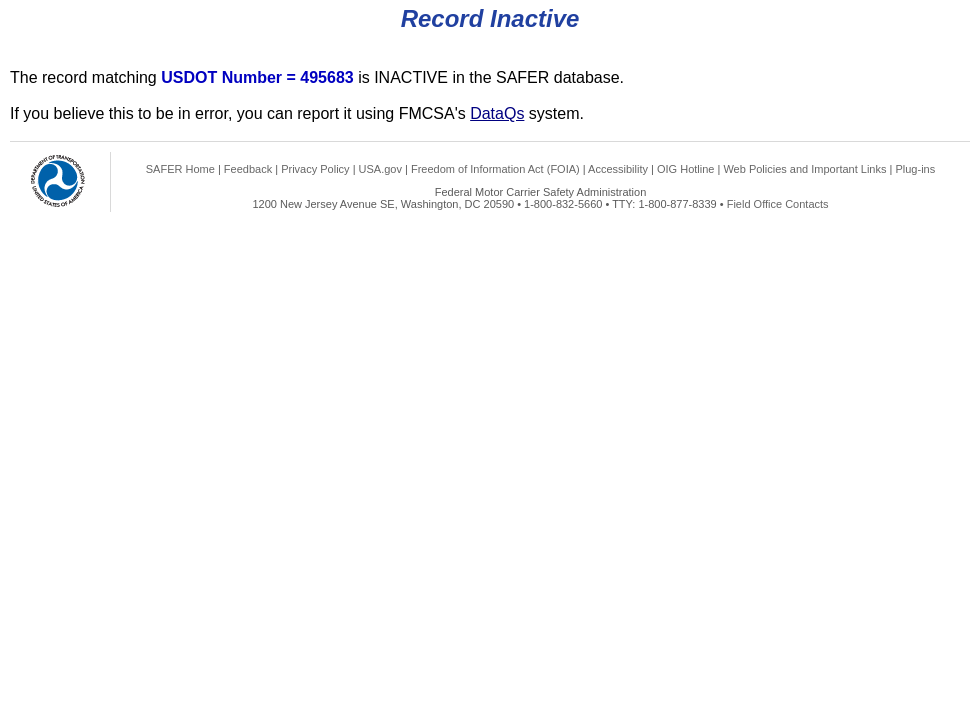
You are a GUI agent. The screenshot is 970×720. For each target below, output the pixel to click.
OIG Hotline (685, 169)
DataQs (497, 113)
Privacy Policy (315, 169)
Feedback (248, 169)
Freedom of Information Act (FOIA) (495, 169)
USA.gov (380, 169)
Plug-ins (915, 169)
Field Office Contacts (778, 204)
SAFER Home (180, 169)
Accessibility (618, 169)
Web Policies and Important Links (804, 169)
